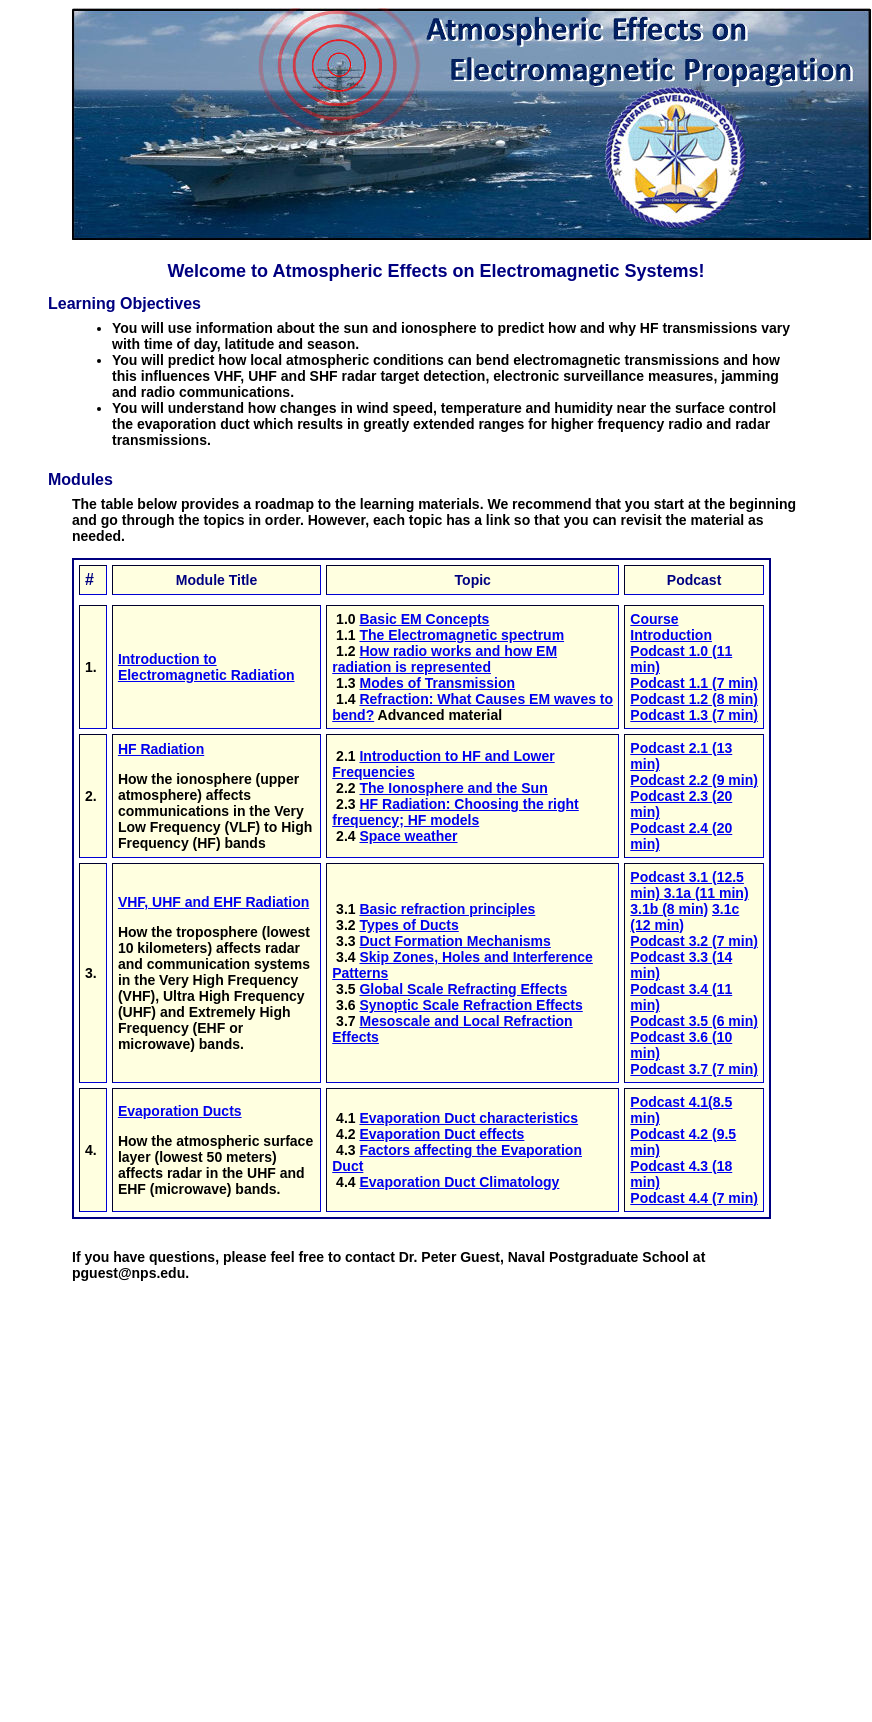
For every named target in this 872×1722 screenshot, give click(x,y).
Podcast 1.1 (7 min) (694, 683)
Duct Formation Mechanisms (454, 941)
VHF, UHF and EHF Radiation (213, 902)
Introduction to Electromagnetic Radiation (206, 667)
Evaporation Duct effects (441, 1134)
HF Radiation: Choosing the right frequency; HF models (455, 812)
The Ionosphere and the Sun (453, 788)
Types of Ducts (408, 925)
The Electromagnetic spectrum (461, 635)
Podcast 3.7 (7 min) (694, 1069)
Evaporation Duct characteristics (468, 1118)
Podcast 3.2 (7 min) (694, 941)
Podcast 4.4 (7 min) (694, 1198)
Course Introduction (671, 627)
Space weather (408, 836)
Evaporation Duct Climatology (459, 1182)
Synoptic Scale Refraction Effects (470, 1005)
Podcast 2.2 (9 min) (694, 780)
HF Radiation (161, 749)
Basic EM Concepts (424, 619)
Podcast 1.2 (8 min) (694, 699)
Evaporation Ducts (180, 1111)
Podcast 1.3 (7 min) (694, 715)
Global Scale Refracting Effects (463, 989)
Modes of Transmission (437, 683)
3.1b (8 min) (669, 909)
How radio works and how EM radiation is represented (444, 659)
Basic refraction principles (447, 909)
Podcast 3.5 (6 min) (694, 1021)
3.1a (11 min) (706, 893)
